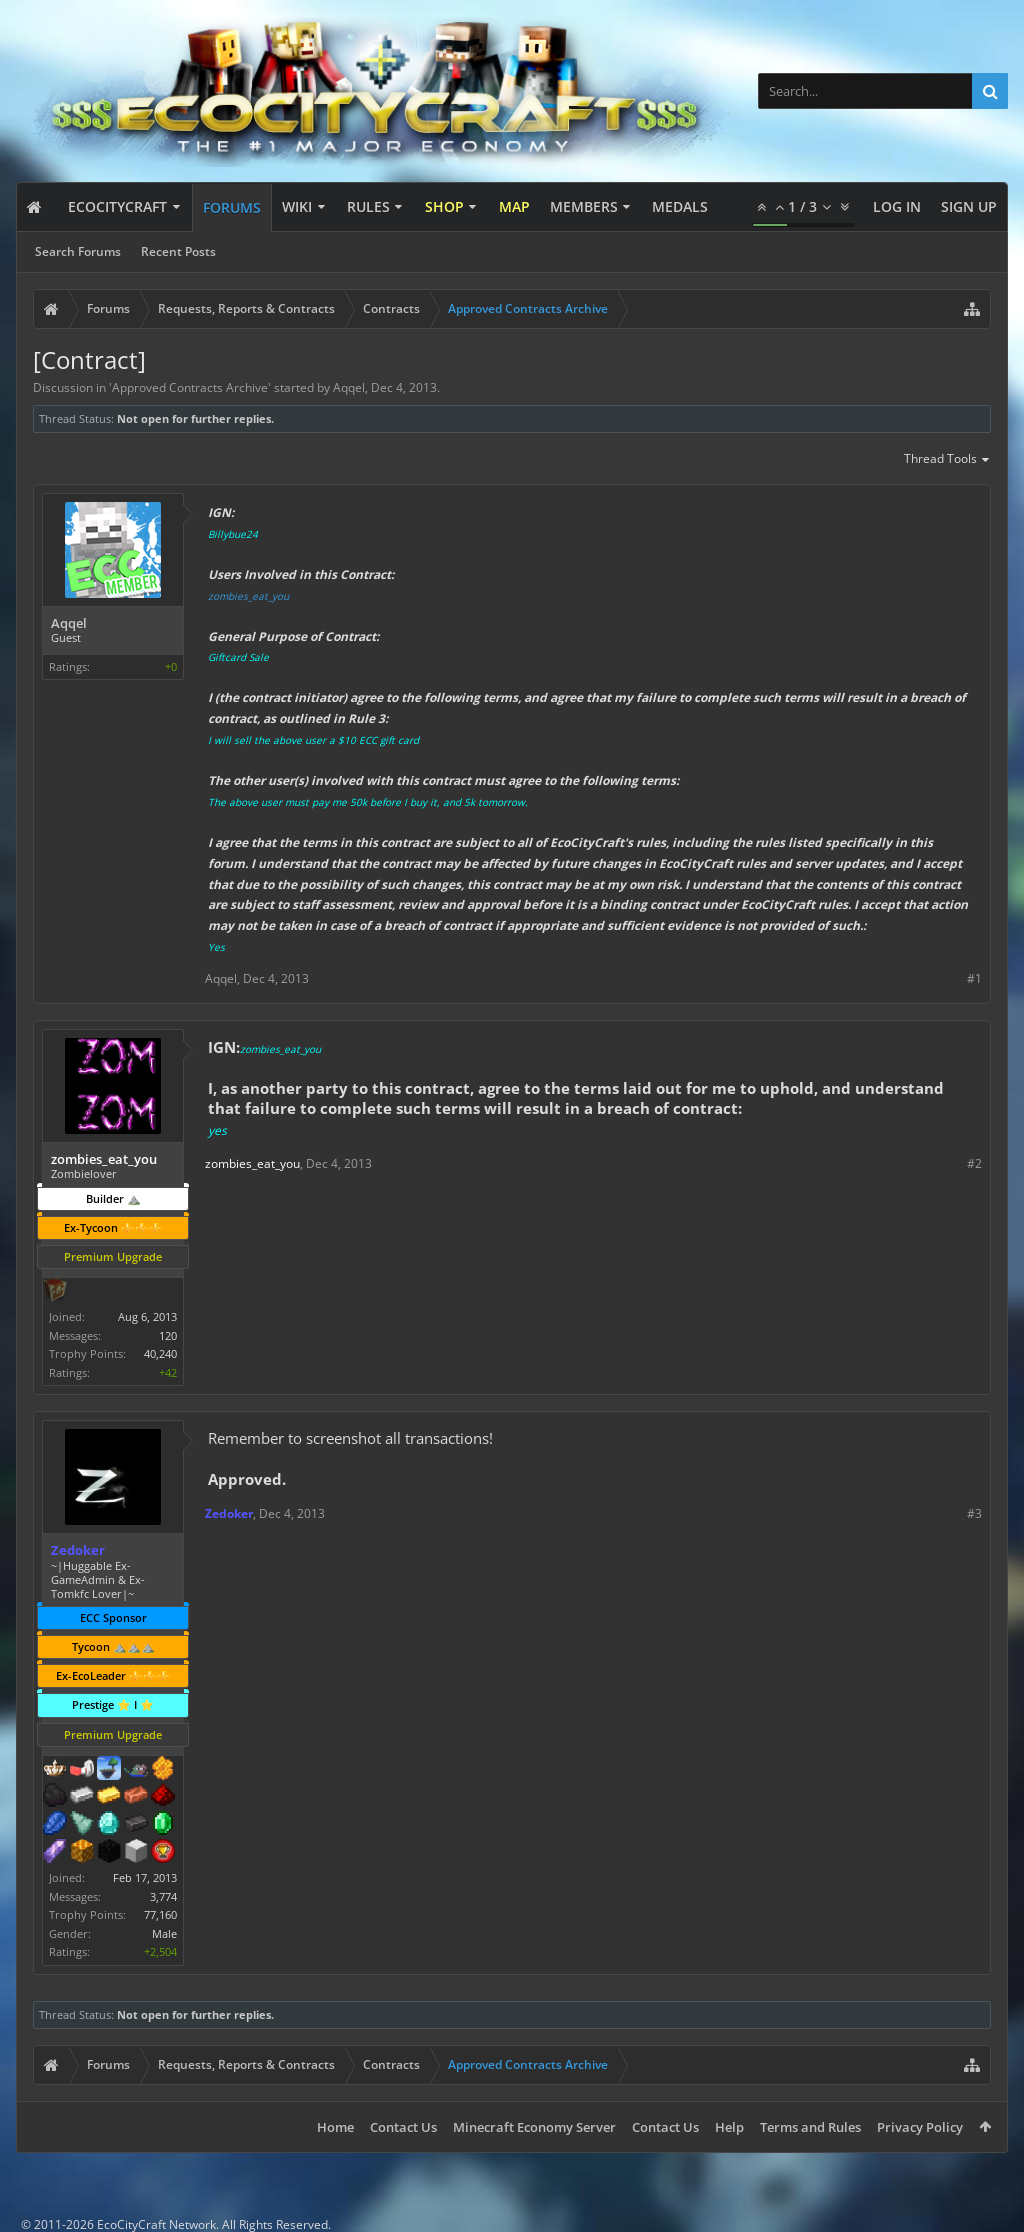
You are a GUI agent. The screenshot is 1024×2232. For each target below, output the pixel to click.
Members (584, 206)
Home (335, 2127)
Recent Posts (178, 251)
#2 (974, 1163)
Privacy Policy (920, 2127)
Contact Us (403, 2127)
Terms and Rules (810, 2127)
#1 (974, 978)
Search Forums (78, 251)
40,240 (160, 1353)
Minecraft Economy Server (534, 2127)
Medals (680, 206)
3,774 (163, 1896)
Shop (444, 206)
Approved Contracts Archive (190, 387)
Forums (232, 207)
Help (729, 2127)
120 (168, 1335)
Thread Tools (947, 460)
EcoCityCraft (117, 206)
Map (514, 206)
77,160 (160, 1914)
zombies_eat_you (248, 596)
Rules (368, 206)
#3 (974, 1513)
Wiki (297, 206)
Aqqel (349, 387)
